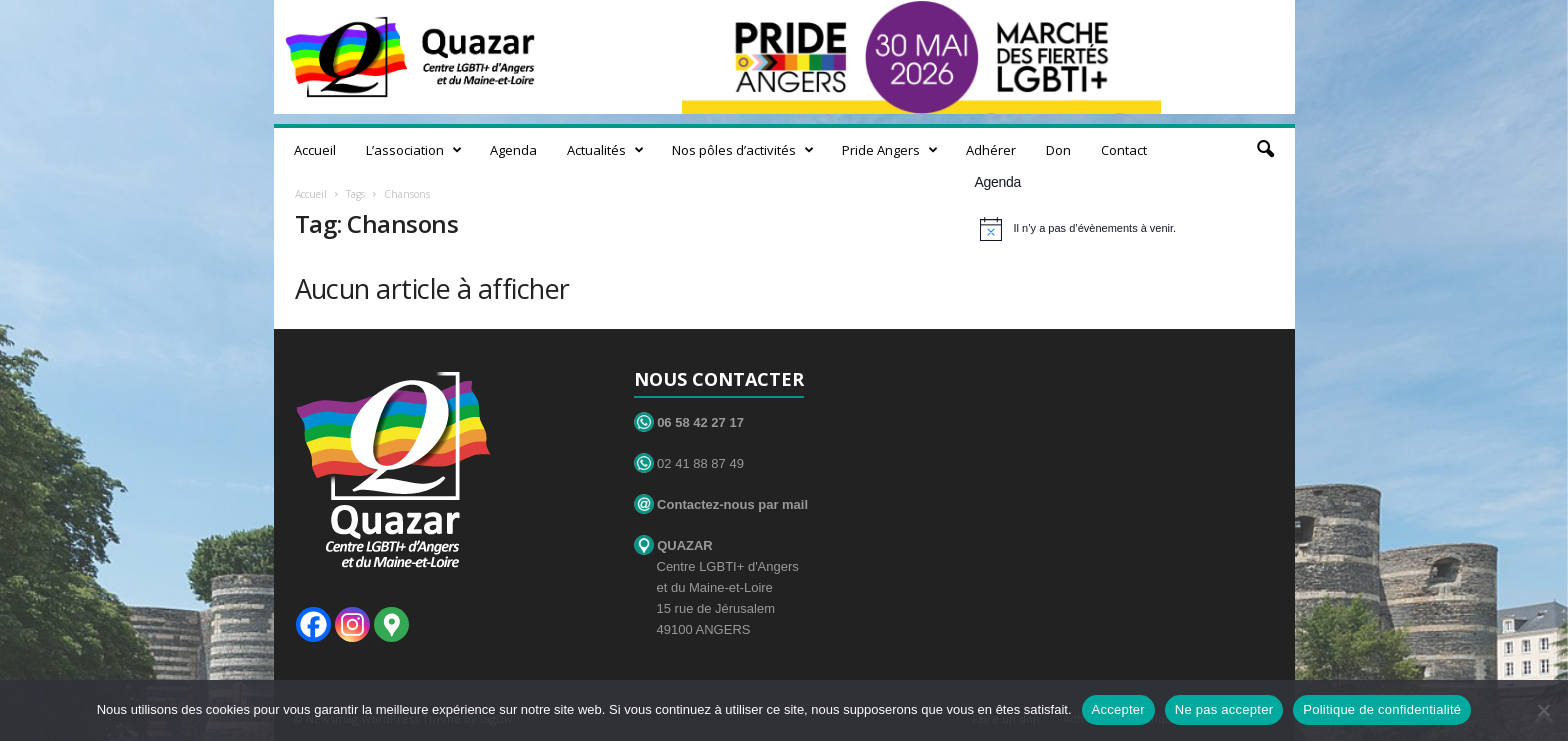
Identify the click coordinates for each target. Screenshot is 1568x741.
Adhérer (991, 150)
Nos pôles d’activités (743, 150)
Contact (1124, 150)
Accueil (315, 150)
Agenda (513, 150)
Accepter (1118, 709)
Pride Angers (890, 150)
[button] (1265, 150)
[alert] (1127, 229)
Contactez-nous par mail (721, 504)
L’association (414, 150)
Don (1058, 150)
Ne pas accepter (1224, 709)
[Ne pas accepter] (1543, 710)
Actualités (605, 150)
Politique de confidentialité (1382, 709)
